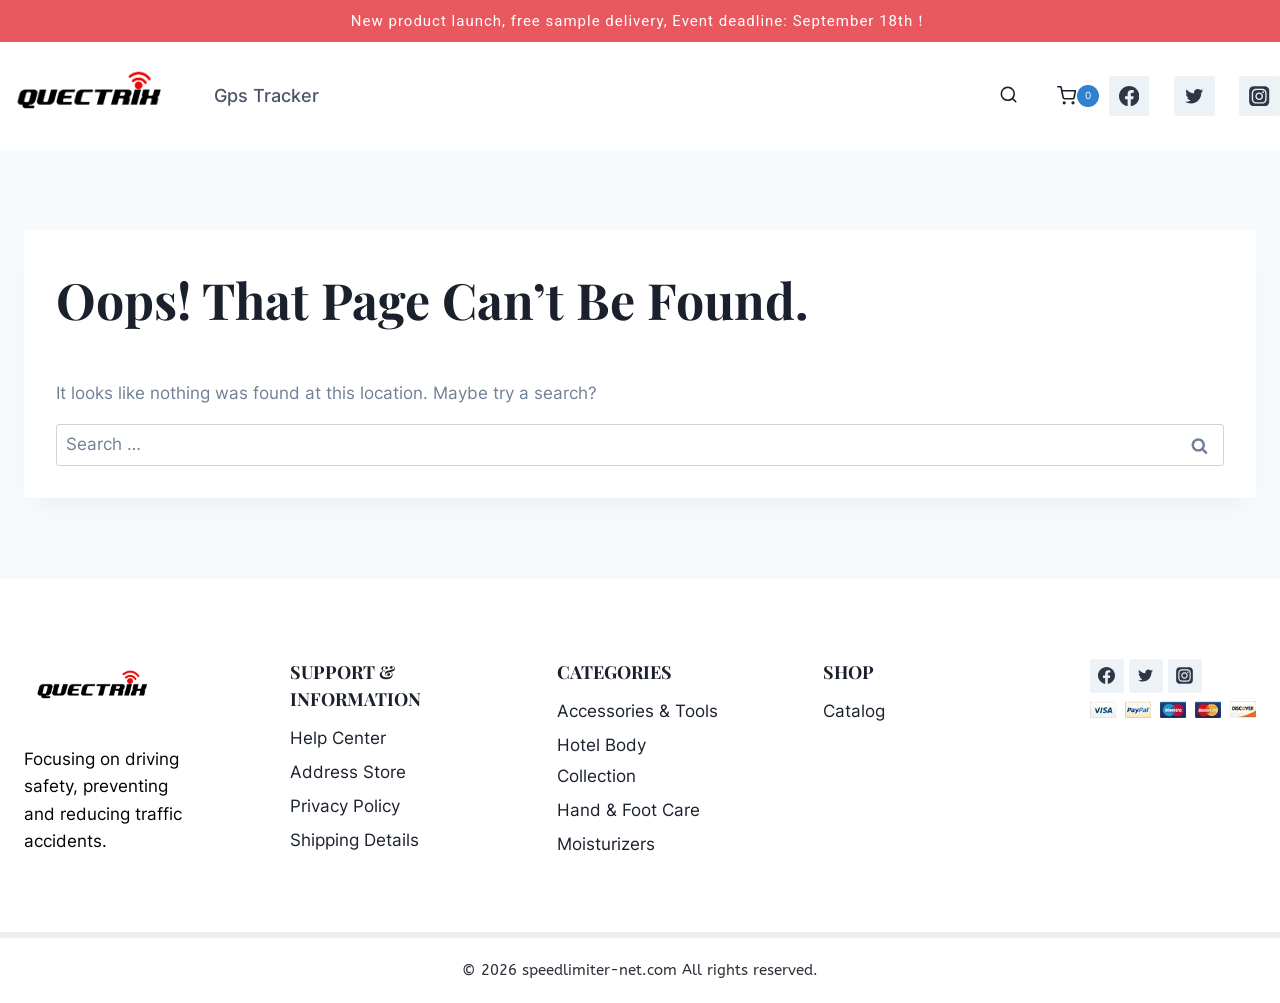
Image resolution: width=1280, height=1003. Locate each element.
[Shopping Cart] (1068, 96)
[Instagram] (1259, 96)
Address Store (348, 772)
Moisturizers (606, 844)
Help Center (338, 738)
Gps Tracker (266, 95)
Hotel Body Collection (601, 760)
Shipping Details (354, 840)
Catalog (854, 711)
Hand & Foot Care (628, 810)
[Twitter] (1194, 96)
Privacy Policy (345, 806)
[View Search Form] (1008, 95)
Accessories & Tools (637, 711)
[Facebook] (1129, 96)
